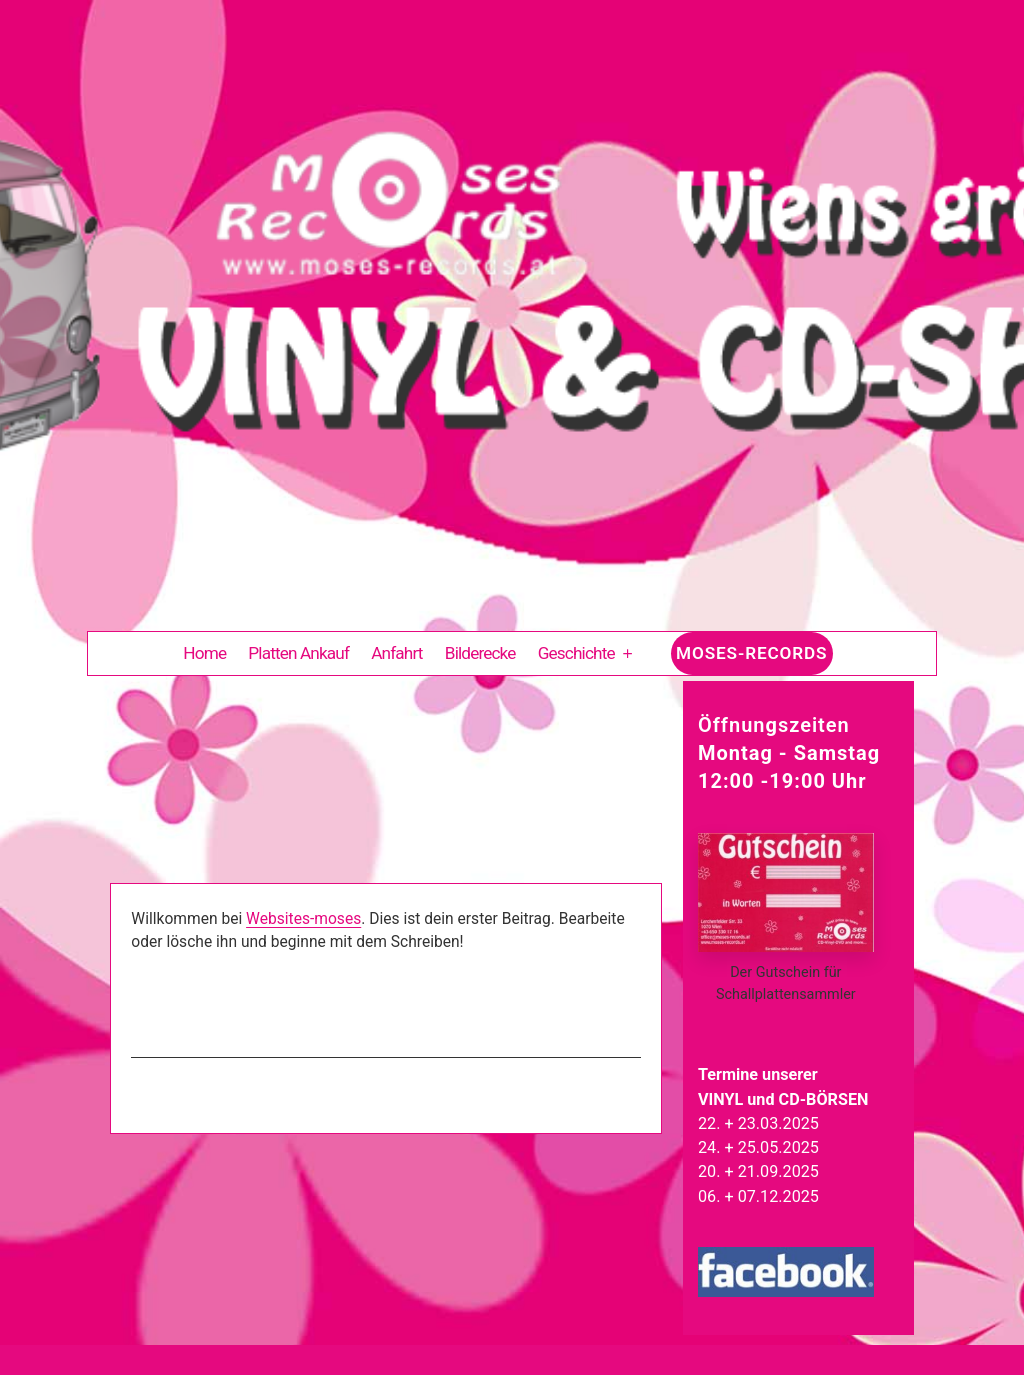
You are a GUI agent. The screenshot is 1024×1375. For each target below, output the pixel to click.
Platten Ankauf (298, 653)
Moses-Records (751, 653)
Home (204, 653)
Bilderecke (480, 653)
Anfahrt (396, 653)
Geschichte (576, 653)
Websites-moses (303, 919)
